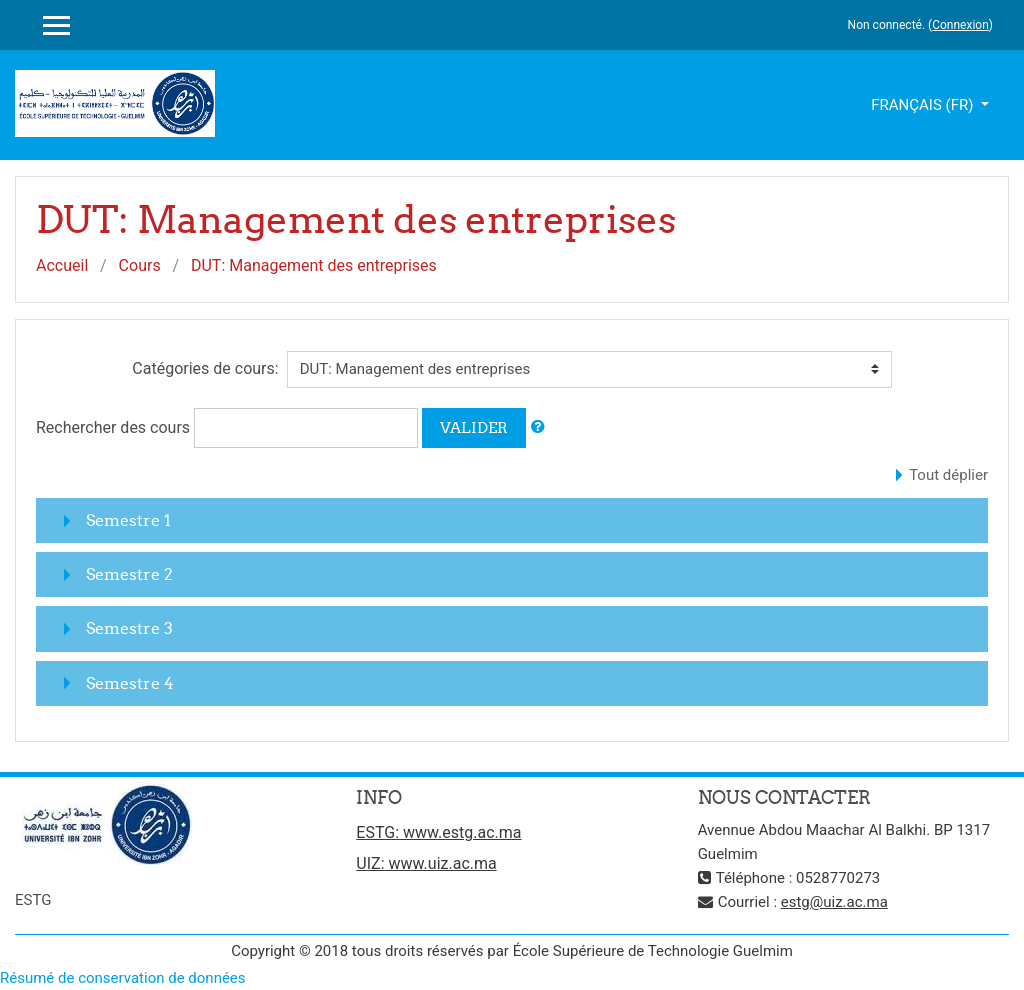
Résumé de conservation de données (123, 978)
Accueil (62, 265)
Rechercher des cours (113, 427)
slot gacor (264, 103)
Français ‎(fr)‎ (924, 105)
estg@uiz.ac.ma (834, 902)
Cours (140, 265)
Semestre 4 (130, 683)
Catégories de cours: (205, 368)
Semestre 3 (129, 628)
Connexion (960, 25)
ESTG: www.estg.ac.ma (438, 832)
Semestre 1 (128, 520)
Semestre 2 (129, 574)
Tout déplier (948, 475)
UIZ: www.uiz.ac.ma (426, 863)
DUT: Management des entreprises (314, 265)
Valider (474, 427)
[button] (538, 427)
